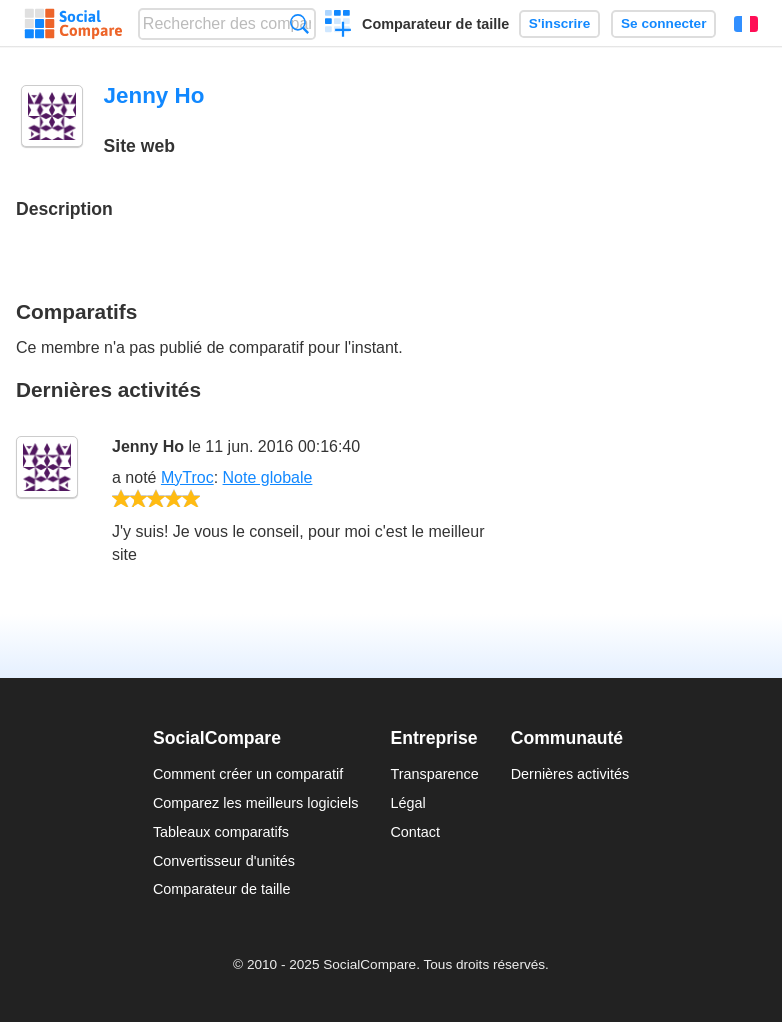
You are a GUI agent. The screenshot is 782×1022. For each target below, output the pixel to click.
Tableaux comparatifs (221, 832)
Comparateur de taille (435, 24)
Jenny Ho (148, 446)
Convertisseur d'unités (224, 861)
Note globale (268, 477)
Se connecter (663, 23)
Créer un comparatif (338, 26)
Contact (415, 832)
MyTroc (187, 477)
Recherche (299, 23)
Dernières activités (570, 774)
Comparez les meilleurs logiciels (256, 803)
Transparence (434, 774)
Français (746, 24)
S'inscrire (559, 23)
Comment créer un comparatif (248, 774)
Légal (407, 803)
